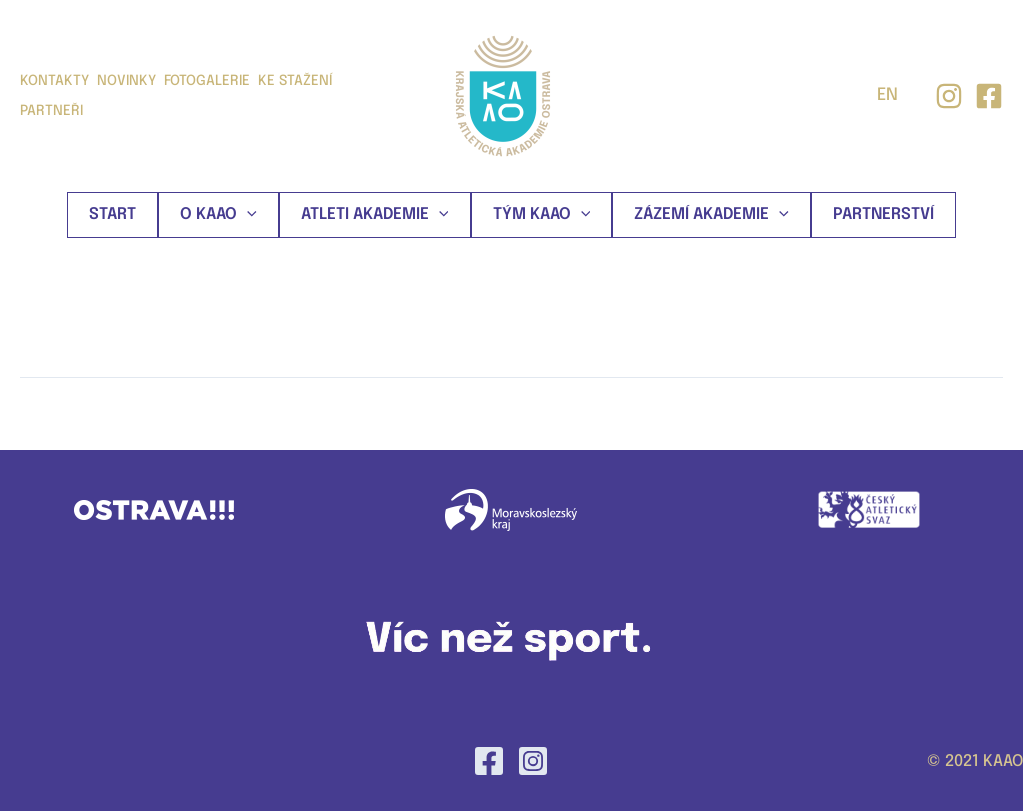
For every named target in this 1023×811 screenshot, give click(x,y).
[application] (247, 215)
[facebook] (989, 96)
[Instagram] (949, 96)
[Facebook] (489, 761)
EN (887, 95)
